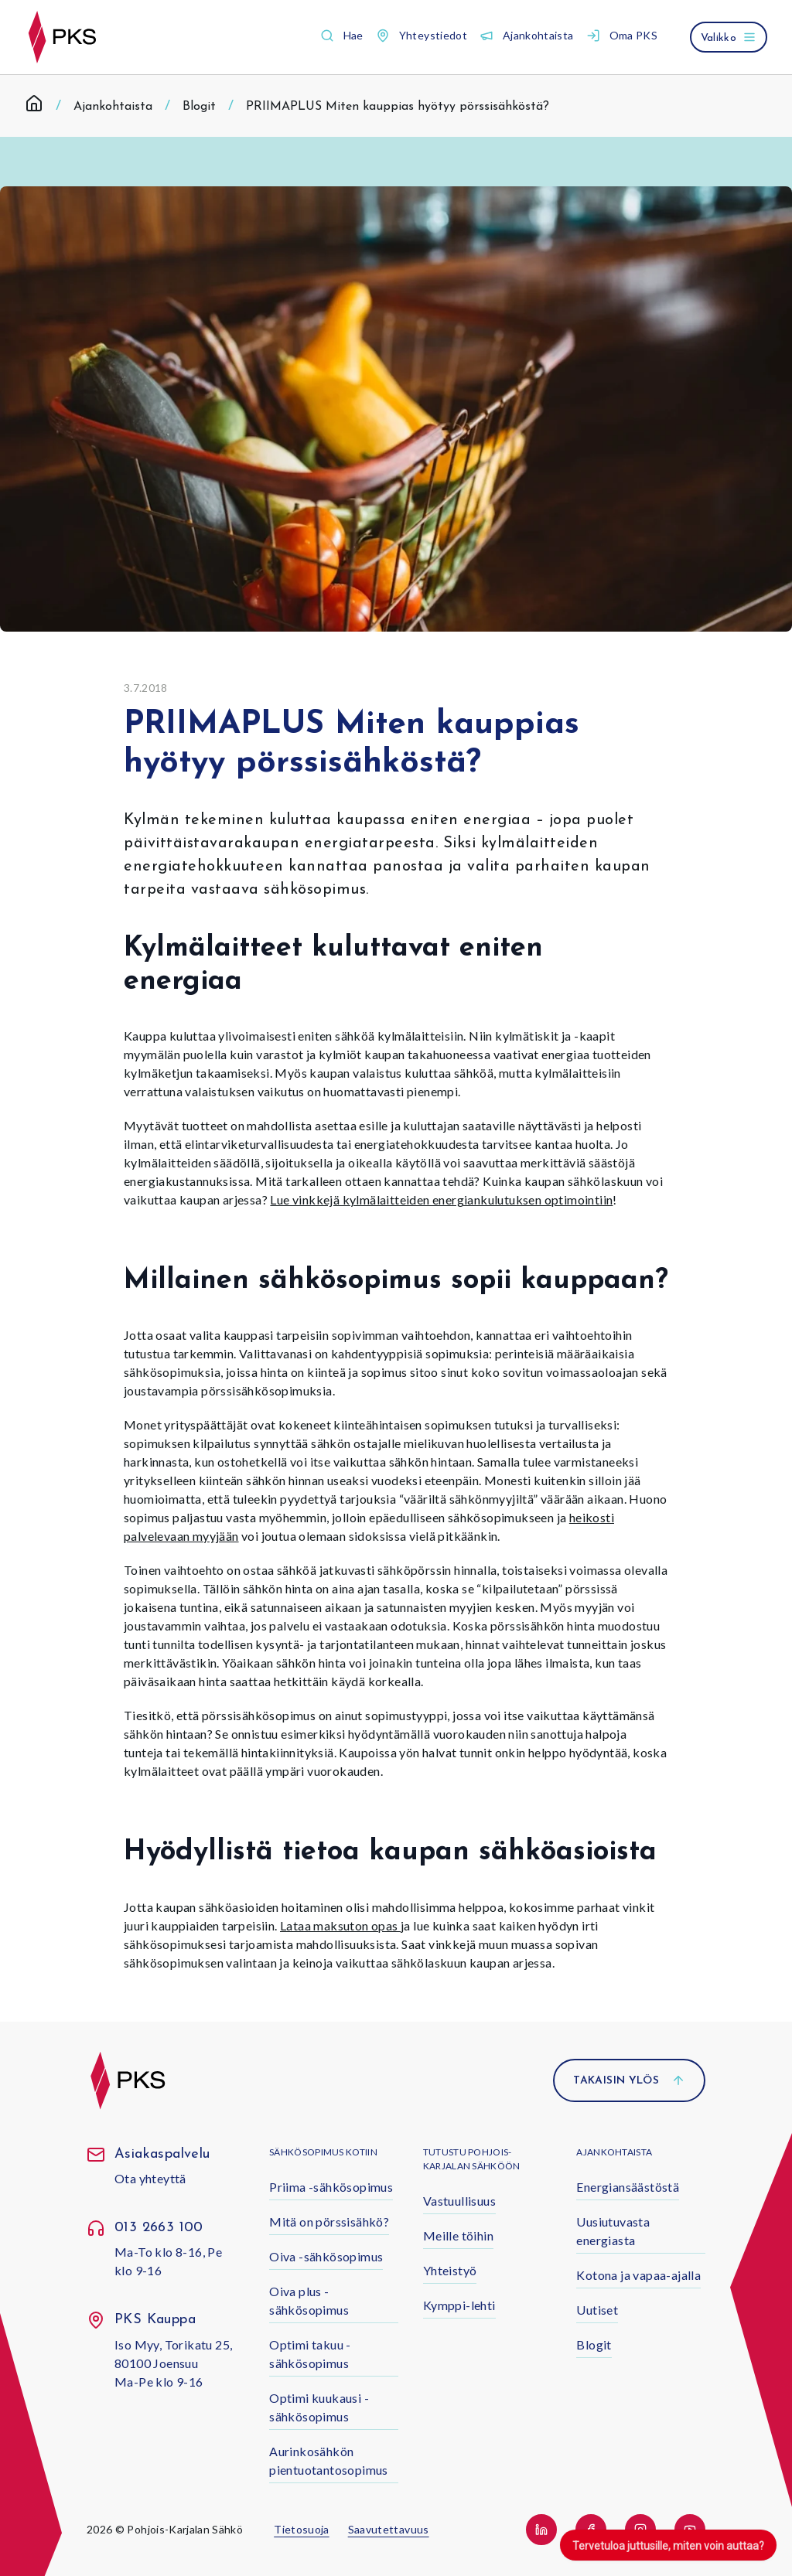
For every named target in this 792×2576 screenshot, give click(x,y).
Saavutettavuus (388, 2529)
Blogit (199, 107)
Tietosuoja (301, 2529)
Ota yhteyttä (150, 2178)
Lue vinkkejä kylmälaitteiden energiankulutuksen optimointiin (441, 1199)
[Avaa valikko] (728, 37)
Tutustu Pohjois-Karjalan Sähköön (472, 2159)
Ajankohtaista (112, 107)
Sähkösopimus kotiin (323, 2152)
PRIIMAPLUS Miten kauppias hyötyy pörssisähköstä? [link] (397, 107)
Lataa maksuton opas (340, 1925)
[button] (342, 36)
